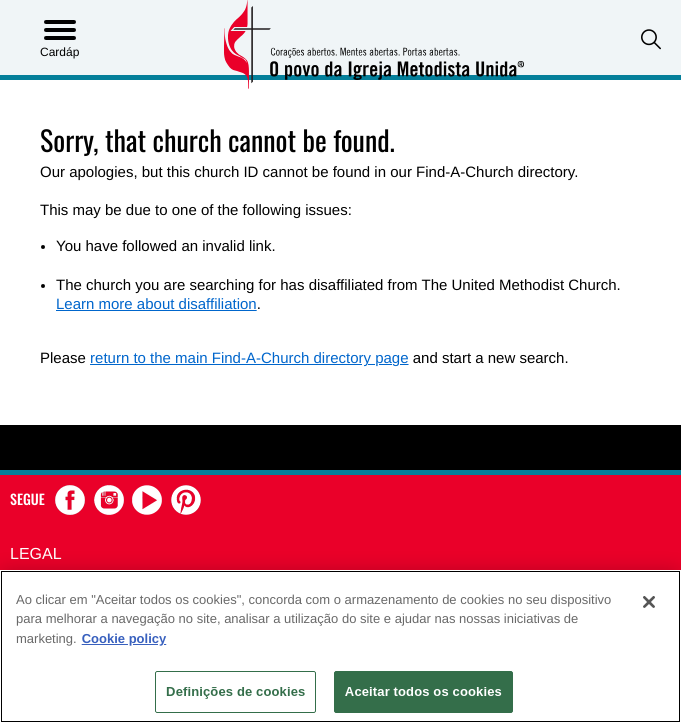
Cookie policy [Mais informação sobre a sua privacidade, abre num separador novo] (124, 638)
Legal (36, 554)
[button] (651, 39)
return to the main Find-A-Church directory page (249, 358)
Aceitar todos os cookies (423, 691)
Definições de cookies (235, 691)
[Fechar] (649, 602)
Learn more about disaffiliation (156, 304)
